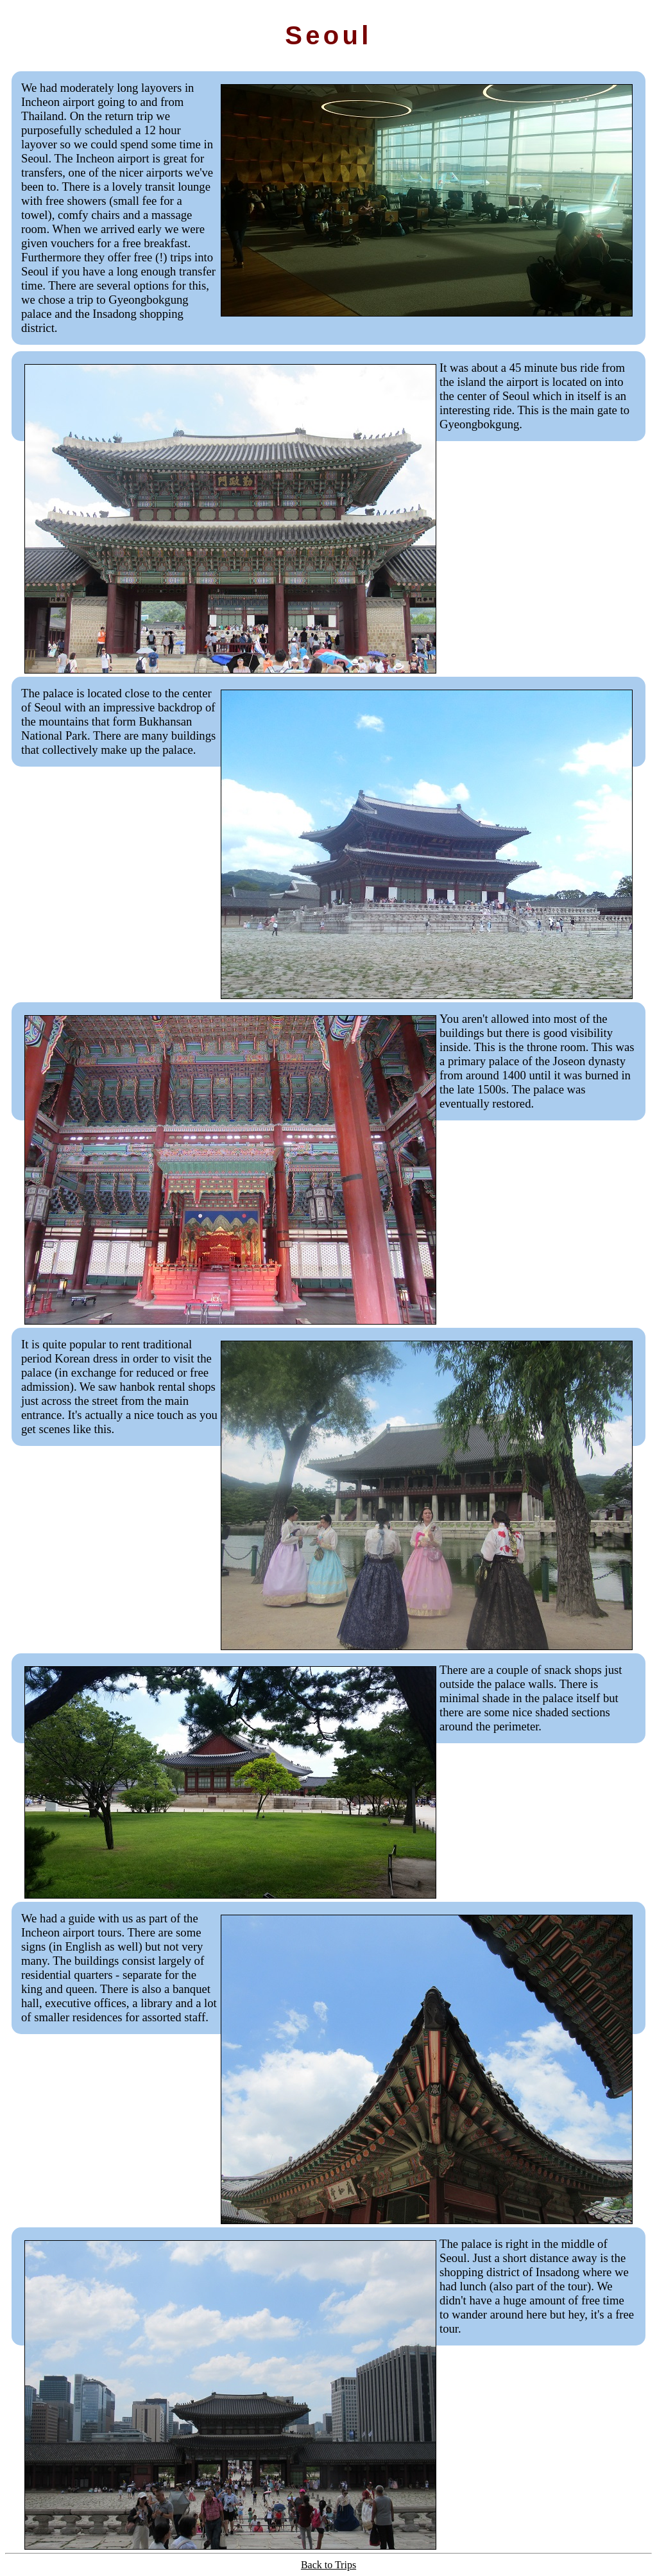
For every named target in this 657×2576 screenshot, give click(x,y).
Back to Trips (328, 2564)
